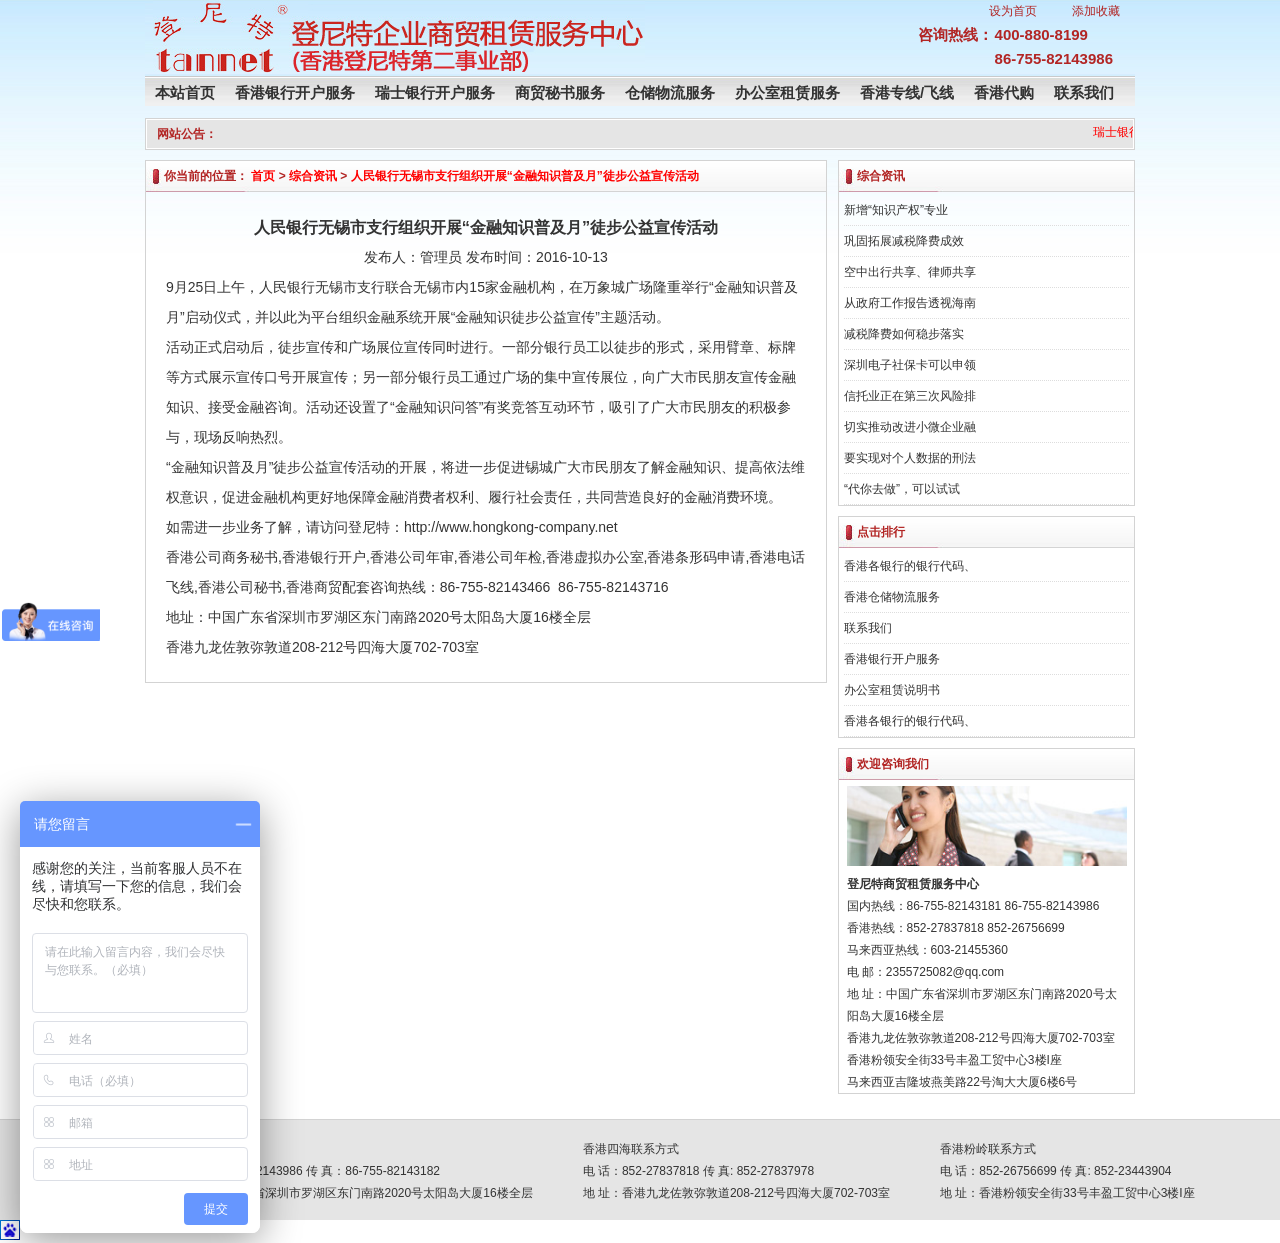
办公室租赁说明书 (892, 690)
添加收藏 (1096, 11)
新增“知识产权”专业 (896, 210)
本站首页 (185, 92)
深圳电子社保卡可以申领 (910, 365)
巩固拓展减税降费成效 (904, 241)
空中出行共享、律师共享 (910, 272)
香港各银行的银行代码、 (910, 566)
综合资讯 (313, 176)
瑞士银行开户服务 (435, 92)
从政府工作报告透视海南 (910, 303)
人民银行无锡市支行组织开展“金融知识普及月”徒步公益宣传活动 (525, 176)
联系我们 (1084, 92)
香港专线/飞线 (907, 92)
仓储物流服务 (670, 92)
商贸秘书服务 (560, 92)
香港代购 (1004, 92)
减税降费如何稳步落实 (904, 334)
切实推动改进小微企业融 (910, 427)
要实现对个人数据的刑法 (910, 458)
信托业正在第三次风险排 (910, 396)
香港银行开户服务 (295, 92)
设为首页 (1013, 11)
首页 (263, 176)
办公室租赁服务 (787, 92)
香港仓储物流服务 (892, 597)
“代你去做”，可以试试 (902, 489)
